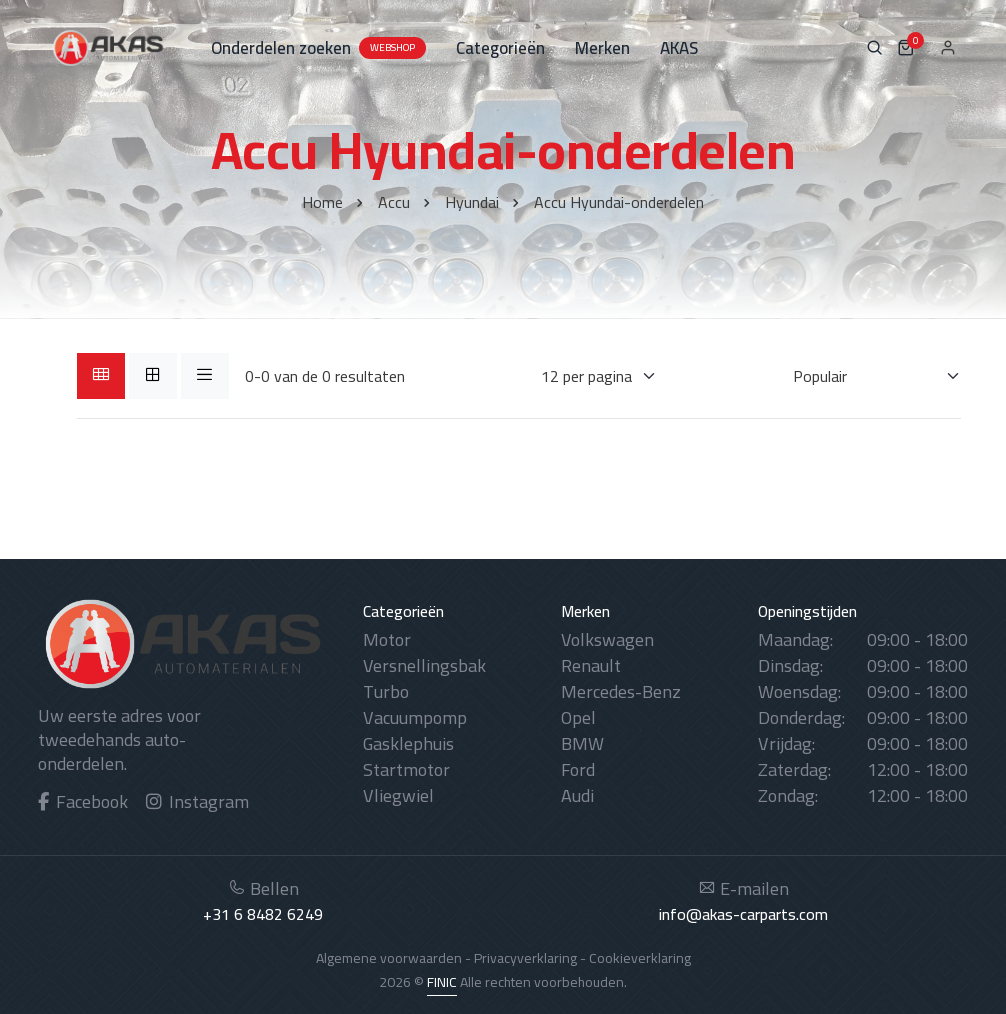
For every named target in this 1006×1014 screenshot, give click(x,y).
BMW (582, 743)
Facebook (83, 801)
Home (322, 202)
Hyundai (472, 202)
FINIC (442, 982)
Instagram (197, 801)
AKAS (679, 48)
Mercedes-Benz (621, 691)
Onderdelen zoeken (318, 48)
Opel (578, 717)
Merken (602, 48)
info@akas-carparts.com (743, 914)
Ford (578, 769)
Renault (591, 665)
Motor (387, 639)
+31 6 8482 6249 (263, 914)
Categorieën (500, 48)
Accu (394, 202)
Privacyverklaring (525, 958)
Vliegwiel (398, 795)
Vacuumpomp (415, 717)
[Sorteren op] (864, 376)
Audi (577, 795)
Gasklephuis (408, 743)
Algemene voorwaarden (389, 958)
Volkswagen (607, 639)
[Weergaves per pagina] (586, 376)
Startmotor (406, 769)
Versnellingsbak (424, 665)
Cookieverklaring (640, 958)
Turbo (386, 691)
